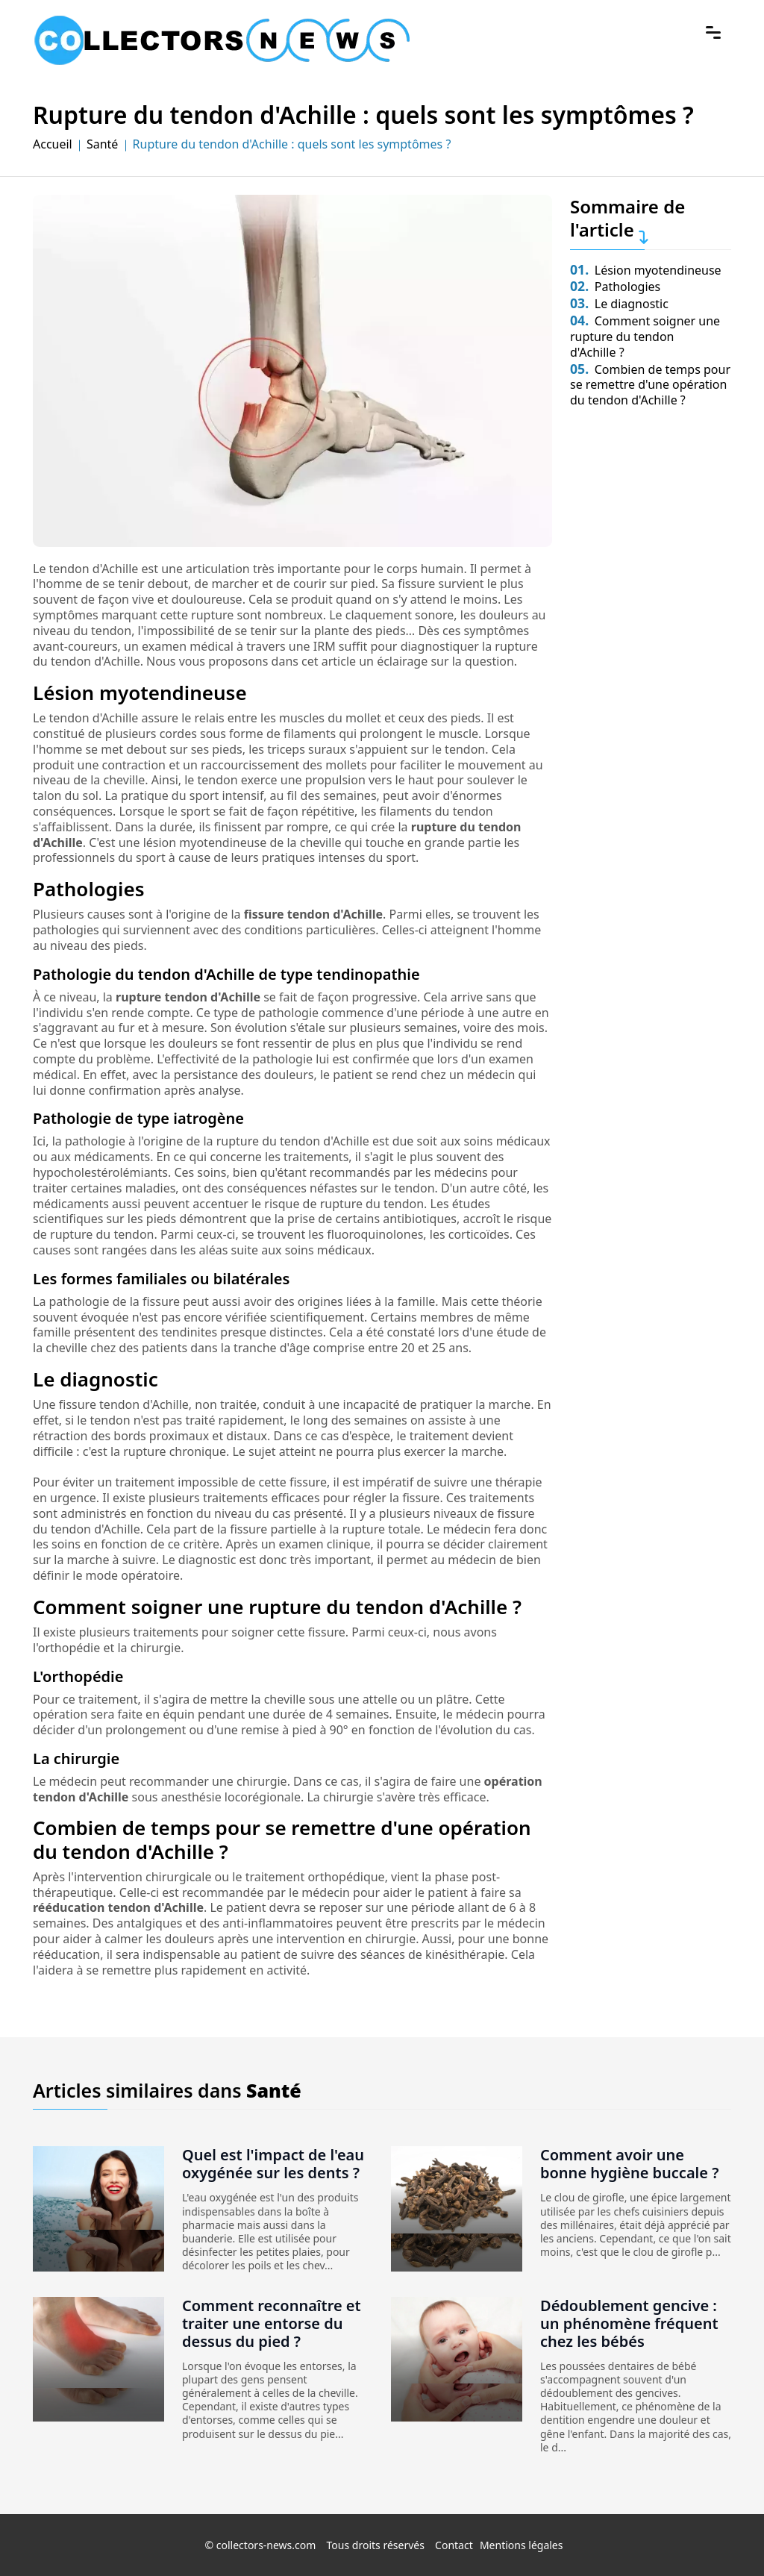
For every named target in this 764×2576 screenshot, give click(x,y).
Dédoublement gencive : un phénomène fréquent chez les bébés (629, 2323)
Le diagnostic (619, 304)
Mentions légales (521, 2545)
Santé (102, 144)
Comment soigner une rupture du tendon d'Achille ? (645, 336)
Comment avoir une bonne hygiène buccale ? (629, 2164)
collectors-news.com (266, 2545)
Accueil (52, 144)
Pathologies (615, 286)
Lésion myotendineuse (645, 270)
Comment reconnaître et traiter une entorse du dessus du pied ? (271, 2323)
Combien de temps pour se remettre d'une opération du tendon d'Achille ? (650, 385)
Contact (454, 2545)
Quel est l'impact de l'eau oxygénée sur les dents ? (273, 2164)
